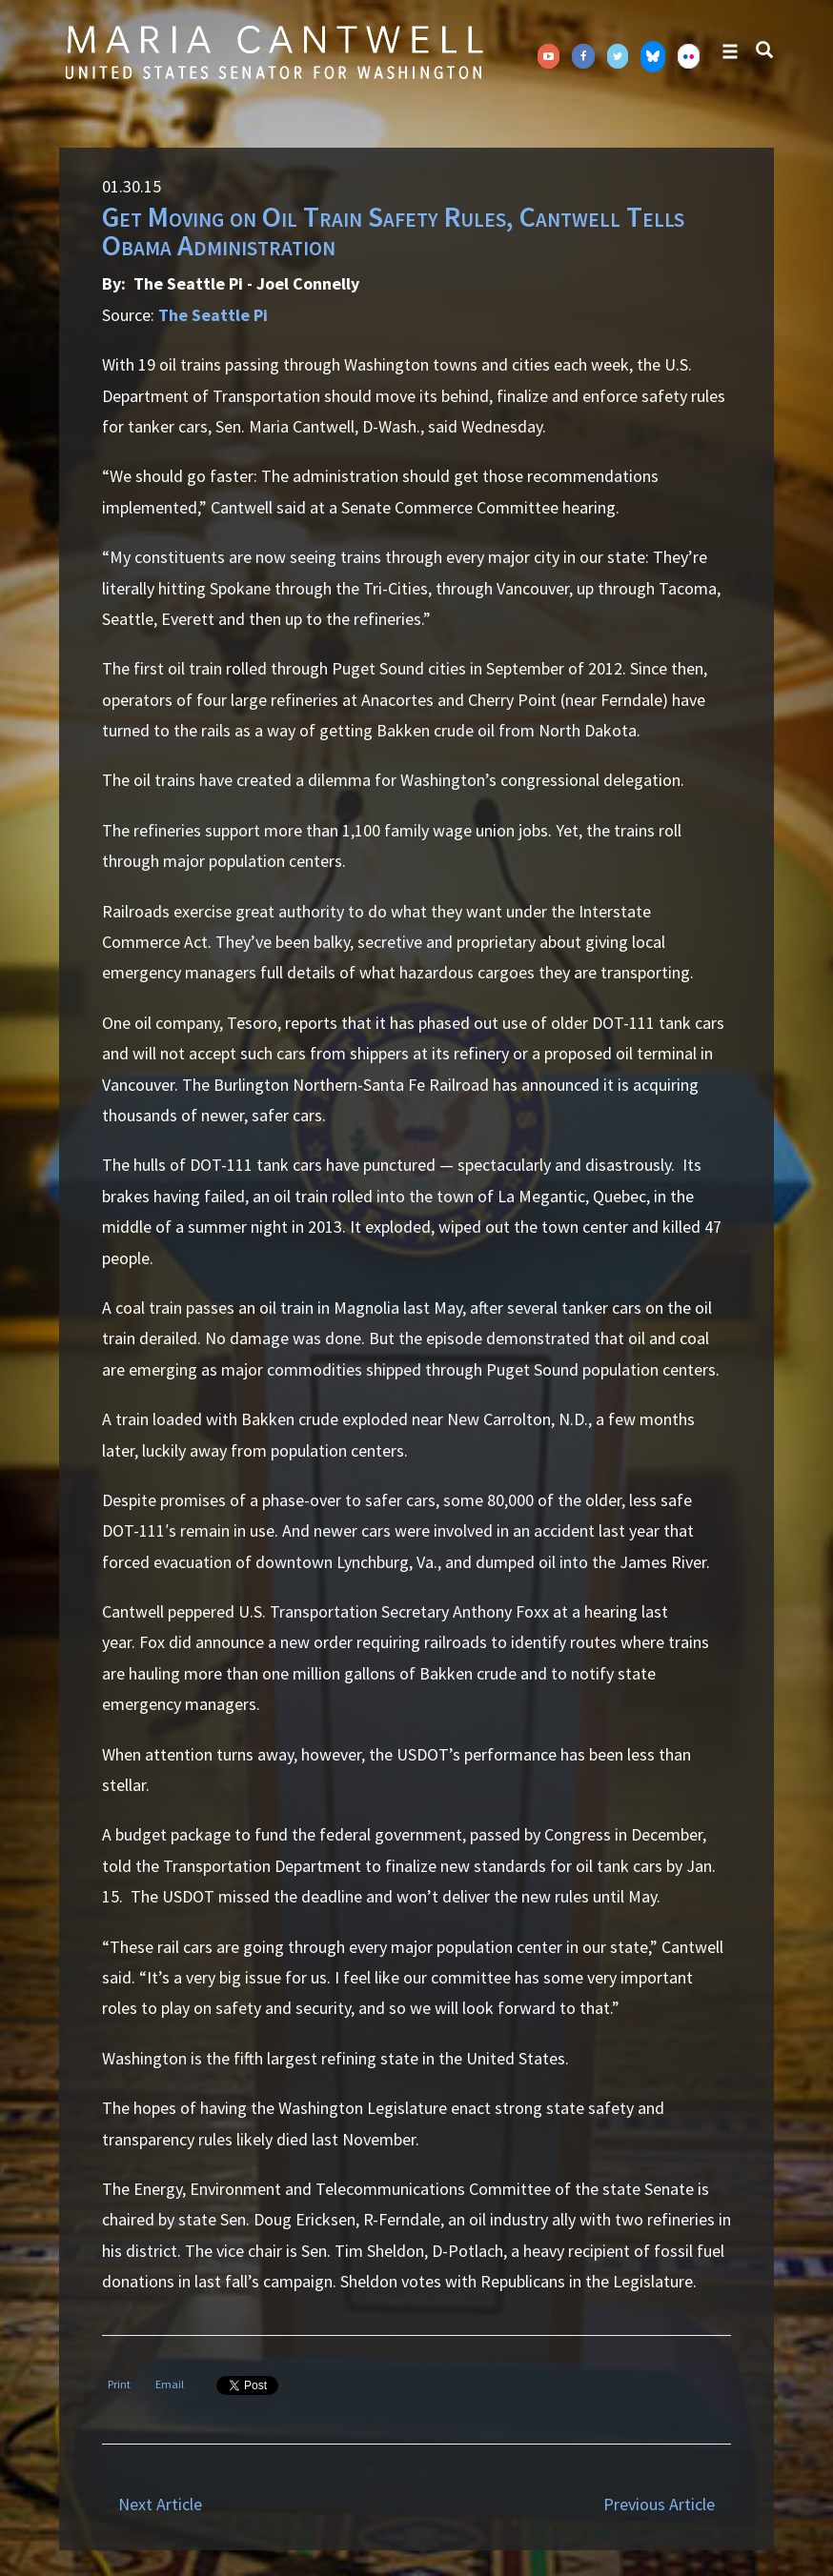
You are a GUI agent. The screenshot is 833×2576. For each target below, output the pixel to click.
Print (119, 2384)
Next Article (160, 2504)
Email (169, 2384)
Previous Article (659, 2504)
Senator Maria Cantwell (273, 51)
